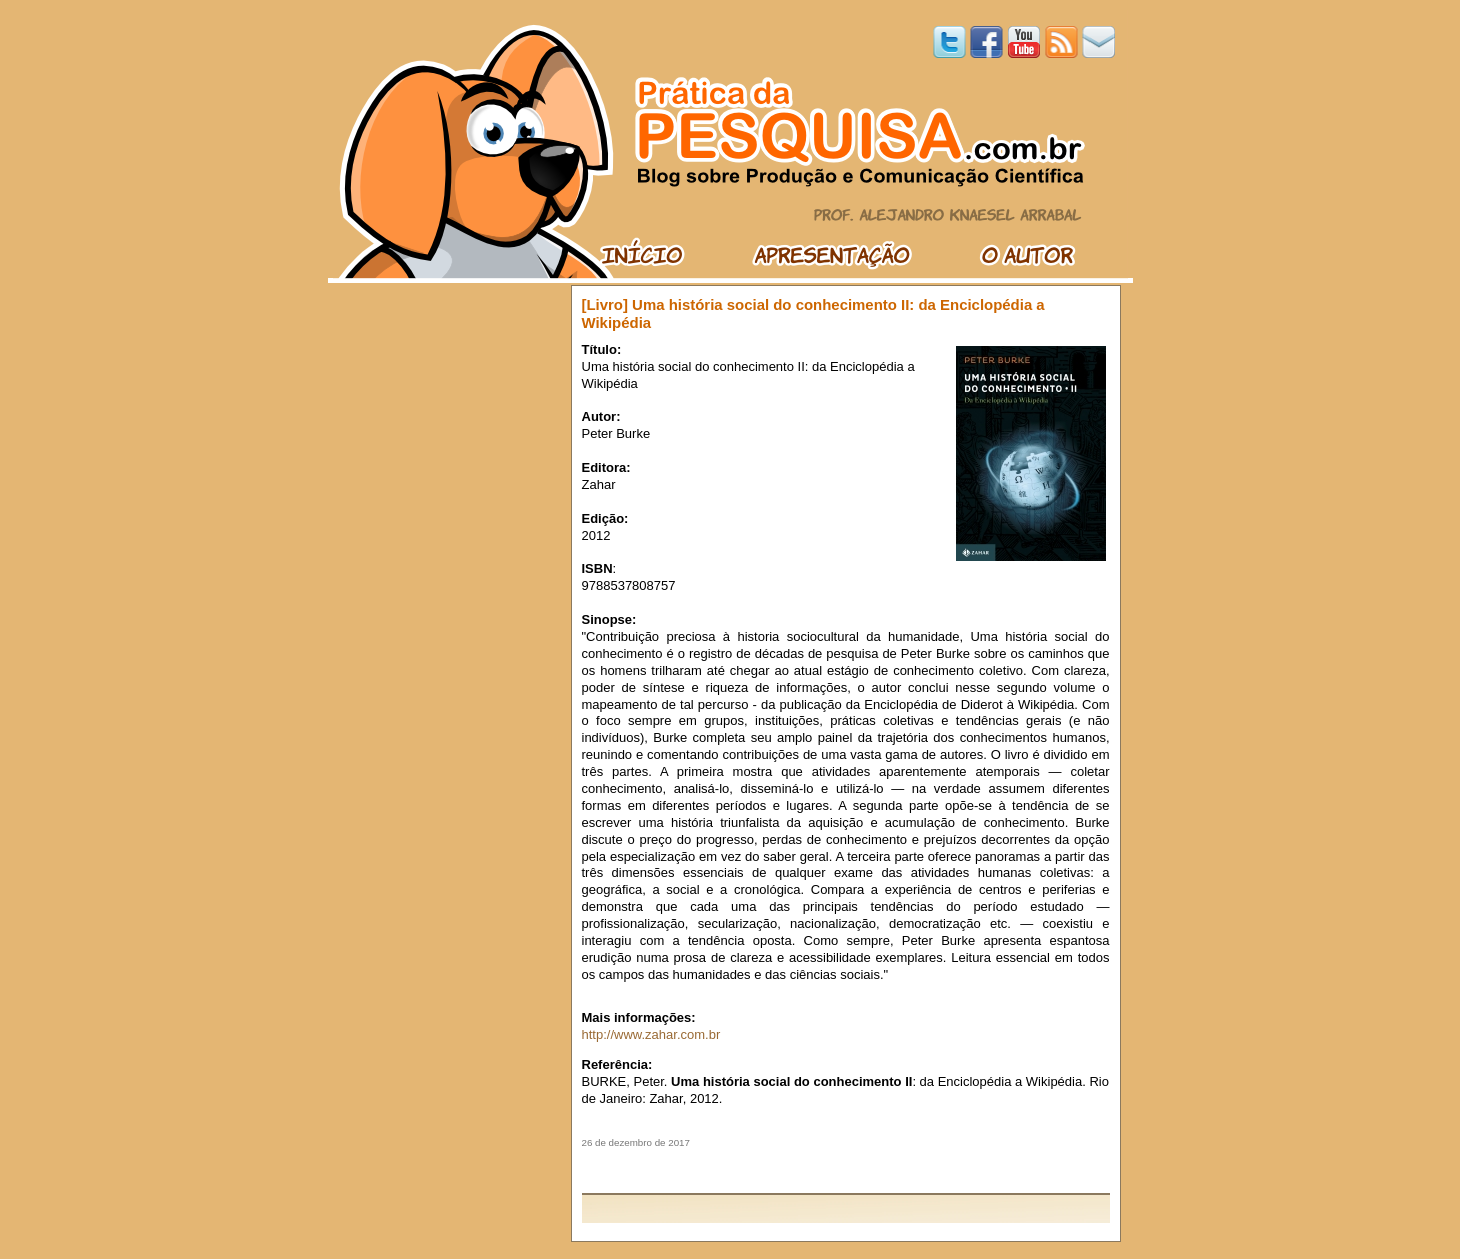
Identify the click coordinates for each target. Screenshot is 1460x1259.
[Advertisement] (846, 1170)
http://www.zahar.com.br (651, 1034)
